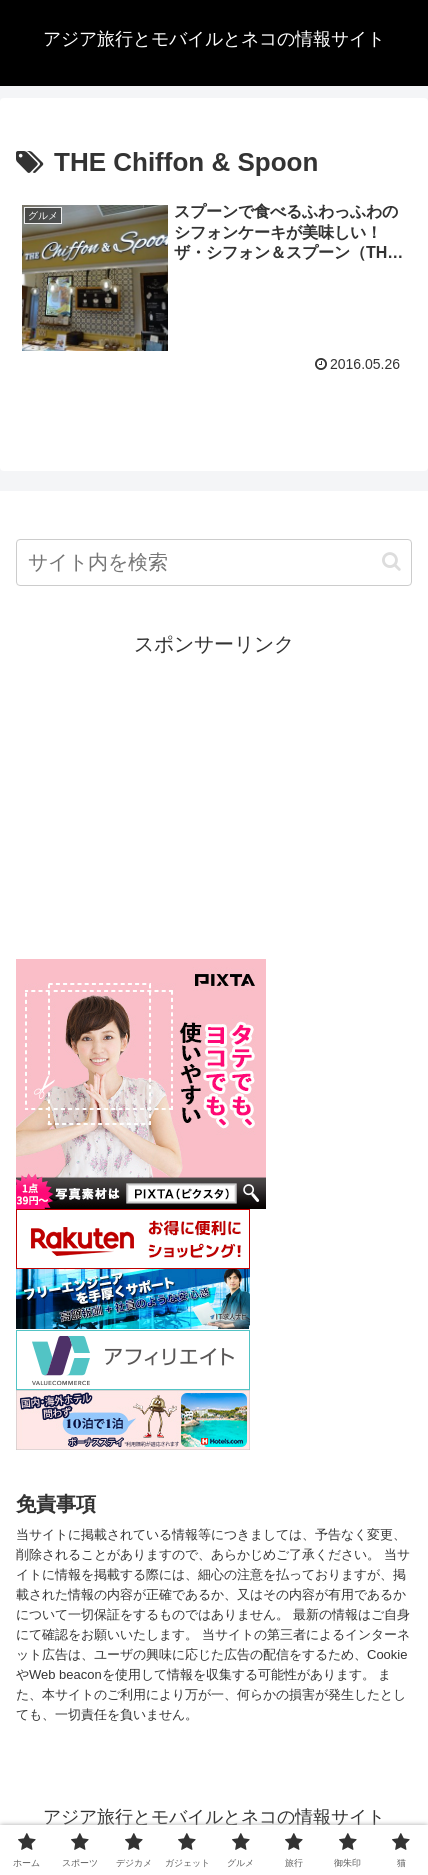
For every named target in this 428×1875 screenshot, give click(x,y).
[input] (214, 562)
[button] (391, 561)
